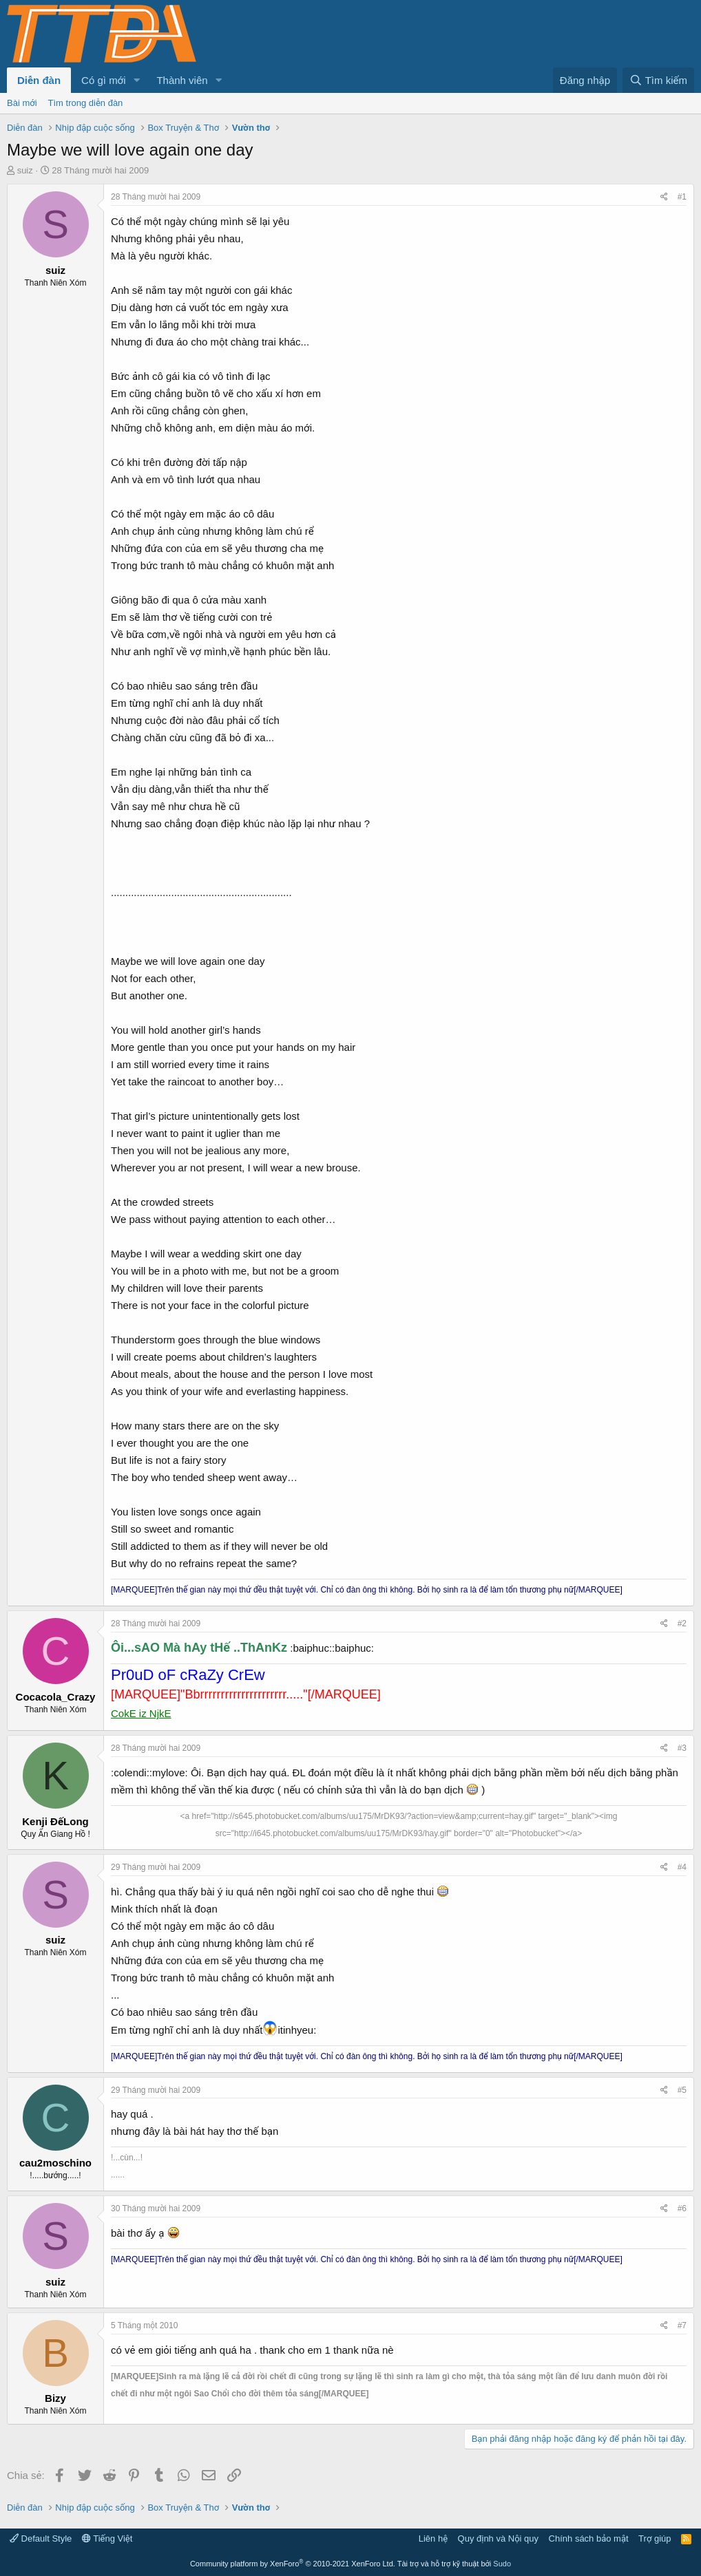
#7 (682, 2325)
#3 (682, 1748)
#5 (682, 2090)
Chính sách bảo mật (589, 2538)
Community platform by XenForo (292, 2563)
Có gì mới (103, 80)
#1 (682, 197)
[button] (136, 80)
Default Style (41, 2538)
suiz (25, 170)
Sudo (502, 2563)
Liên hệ (433, 2538)
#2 (682, 1623)
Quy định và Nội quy (498, 2538)
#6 (682, 2208)
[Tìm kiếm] (658, 80)
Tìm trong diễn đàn (85, 103)
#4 (682, 1867)
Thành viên (181, 80)
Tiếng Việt (107, 2538)
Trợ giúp (654, 2538)
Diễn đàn (39, 80)
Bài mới (22, 103)
